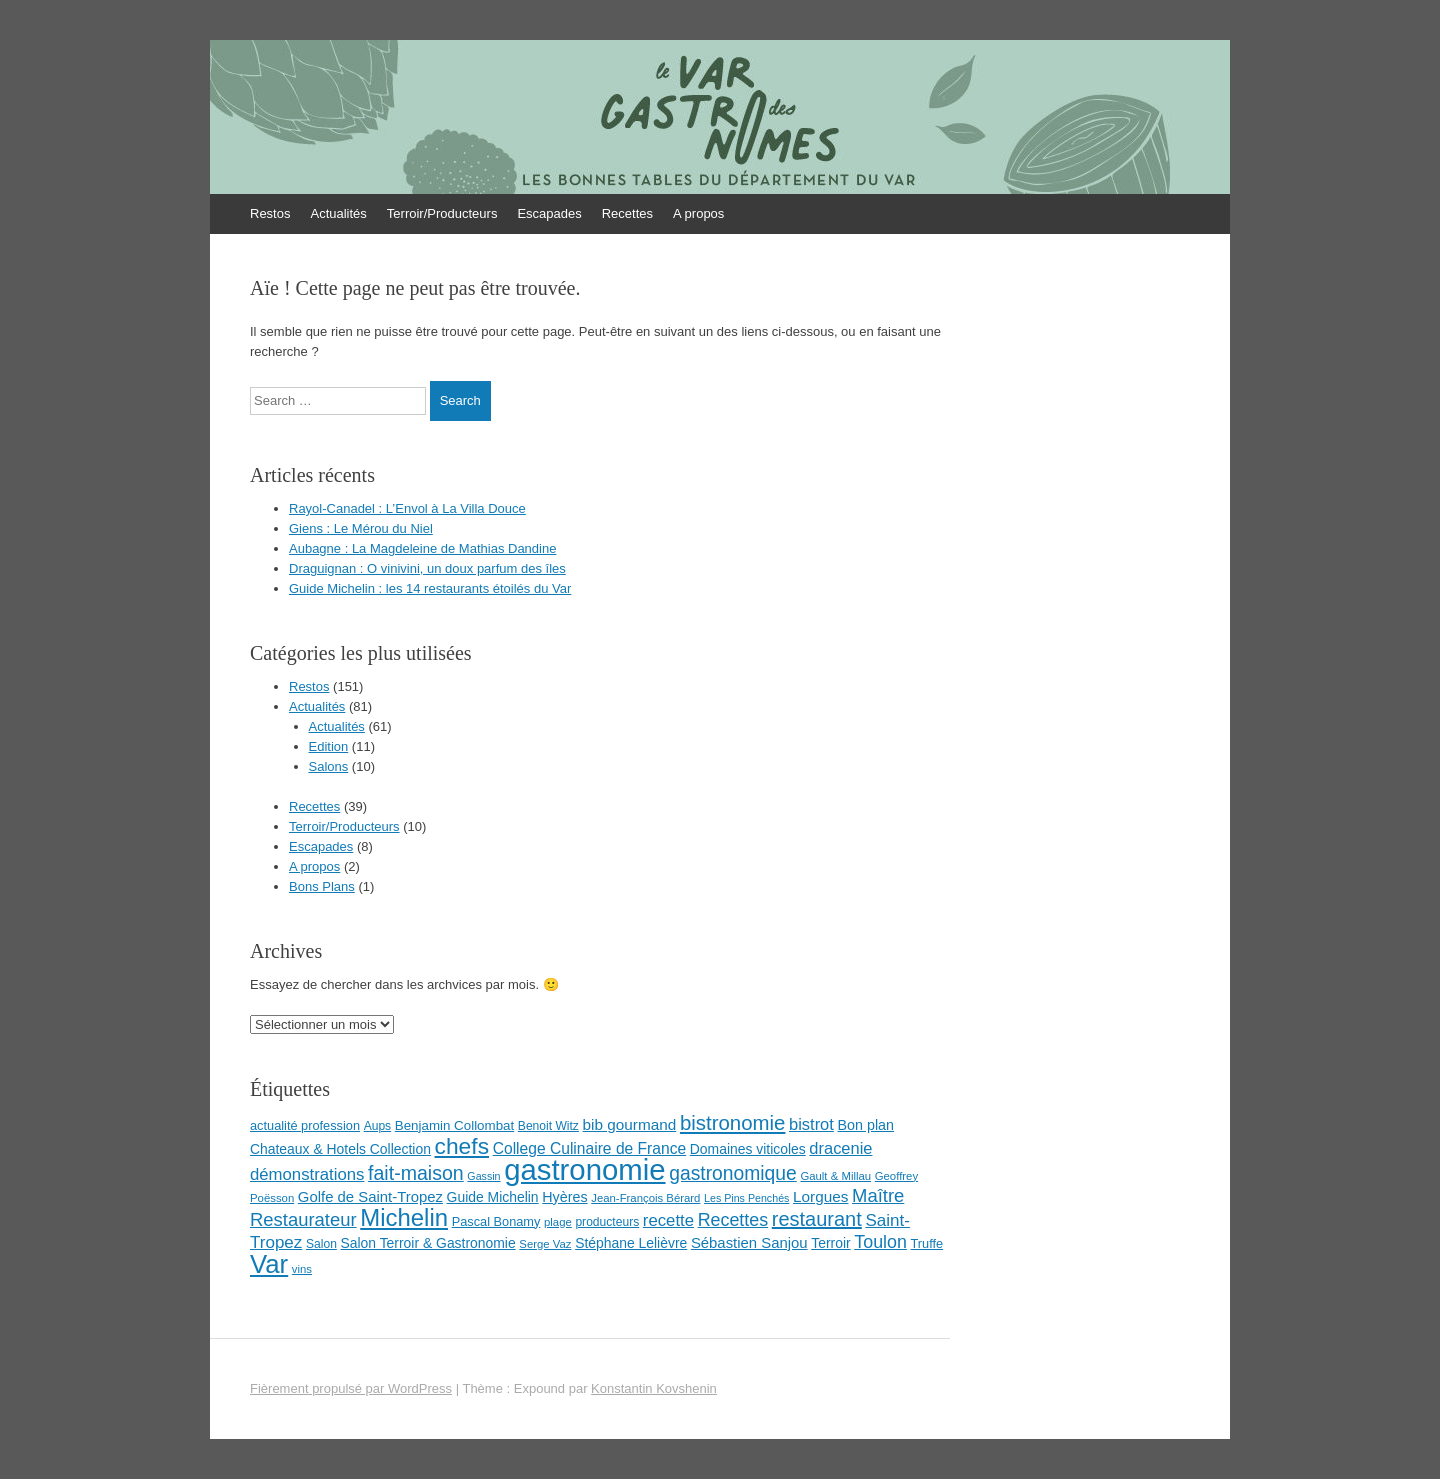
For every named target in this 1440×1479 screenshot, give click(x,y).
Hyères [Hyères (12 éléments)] (564, 1197)
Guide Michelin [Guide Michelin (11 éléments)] (493, 1197)
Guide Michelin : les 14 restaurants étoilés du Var (430, 588)
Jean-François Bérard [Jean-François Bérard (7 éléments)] (645, 1198)
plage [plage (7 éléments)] (558, 1222)
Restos (270, 213)
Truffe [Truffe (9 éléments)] (927, 1243)
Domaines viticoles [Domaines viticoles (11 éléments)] (748, 1149)
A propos (698, 213)
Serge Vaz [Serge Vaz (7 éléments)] (545, 1244)
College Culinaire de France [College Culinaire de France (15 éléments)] (590, 1148)
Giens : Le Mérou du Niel (361, 528)
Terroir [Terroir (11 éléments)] (830, 1243)
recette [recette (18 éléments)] (668, 1220)
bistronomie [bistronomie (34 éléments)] (732, 1123)
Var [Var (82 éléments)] (269, 1264)
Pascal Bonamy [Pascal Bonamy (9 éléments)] (496, 1221)
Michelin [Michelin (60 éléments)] (404, 1217)
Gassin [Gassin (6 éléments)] (483, 1176)
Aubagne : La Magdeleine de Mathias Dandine (422, 548)
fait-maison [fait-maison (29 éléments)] (416, 1173)
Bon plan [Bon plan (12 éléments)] (865, 1125)
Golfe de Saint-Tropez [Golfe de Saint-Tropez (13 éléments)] (370, 1197)
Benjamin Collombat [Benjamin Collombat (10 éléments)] (454, 1125)
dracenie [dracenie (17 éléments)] (840, 1148)
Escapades (549, 213)
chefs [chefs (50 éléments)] (462, 1146)
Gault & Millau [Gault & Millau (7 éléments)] (835, 1176)
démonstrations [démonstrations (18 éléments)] (307, 1174)
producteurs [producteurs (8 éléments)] (607, 1222)
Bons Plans (322, 886)
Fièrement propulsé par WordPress (351, 1388)
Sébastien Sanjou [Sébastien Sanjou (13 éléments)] (749, 1243)
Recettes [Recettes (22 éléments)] (733, 1220)
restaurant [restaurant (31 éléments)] (817, 1219)
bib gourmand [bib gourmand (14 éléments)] (630, 1124)
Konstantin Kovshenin (654, 1388)
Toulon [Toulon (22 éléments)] (880, 1242)
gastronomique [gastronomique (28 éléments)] (733, 1173)
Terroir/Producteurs (442, 213)
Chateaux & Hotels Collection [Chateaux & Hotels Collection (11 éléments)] (340, 1149)
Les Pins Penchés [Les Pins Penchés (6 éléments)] (746, 1198)
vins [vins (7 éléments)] (302, 1269)
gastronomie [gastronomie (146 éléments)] (584, 1169)
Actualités (338, 213)
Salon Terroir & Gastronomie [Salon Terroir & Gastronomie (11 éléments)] (427, 1243)
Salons (329, 766)
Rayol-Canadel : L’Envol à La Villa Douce (407, 508)
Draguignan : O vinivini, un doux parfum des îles (427, 568)
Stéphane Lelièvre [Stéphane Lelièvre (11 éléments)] (631, 1243)
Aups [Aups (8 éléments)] (378, 1126)
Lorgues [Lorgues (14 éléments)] (820, 1196)
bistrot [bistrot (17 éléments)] (811, 1124)
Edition (329, 746)
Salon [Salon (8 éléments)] (321, 1244)
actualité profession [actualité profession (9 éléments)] (305, 1125)
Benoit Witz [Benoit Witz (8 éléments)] (548, 1126)
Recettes (627, 213)
